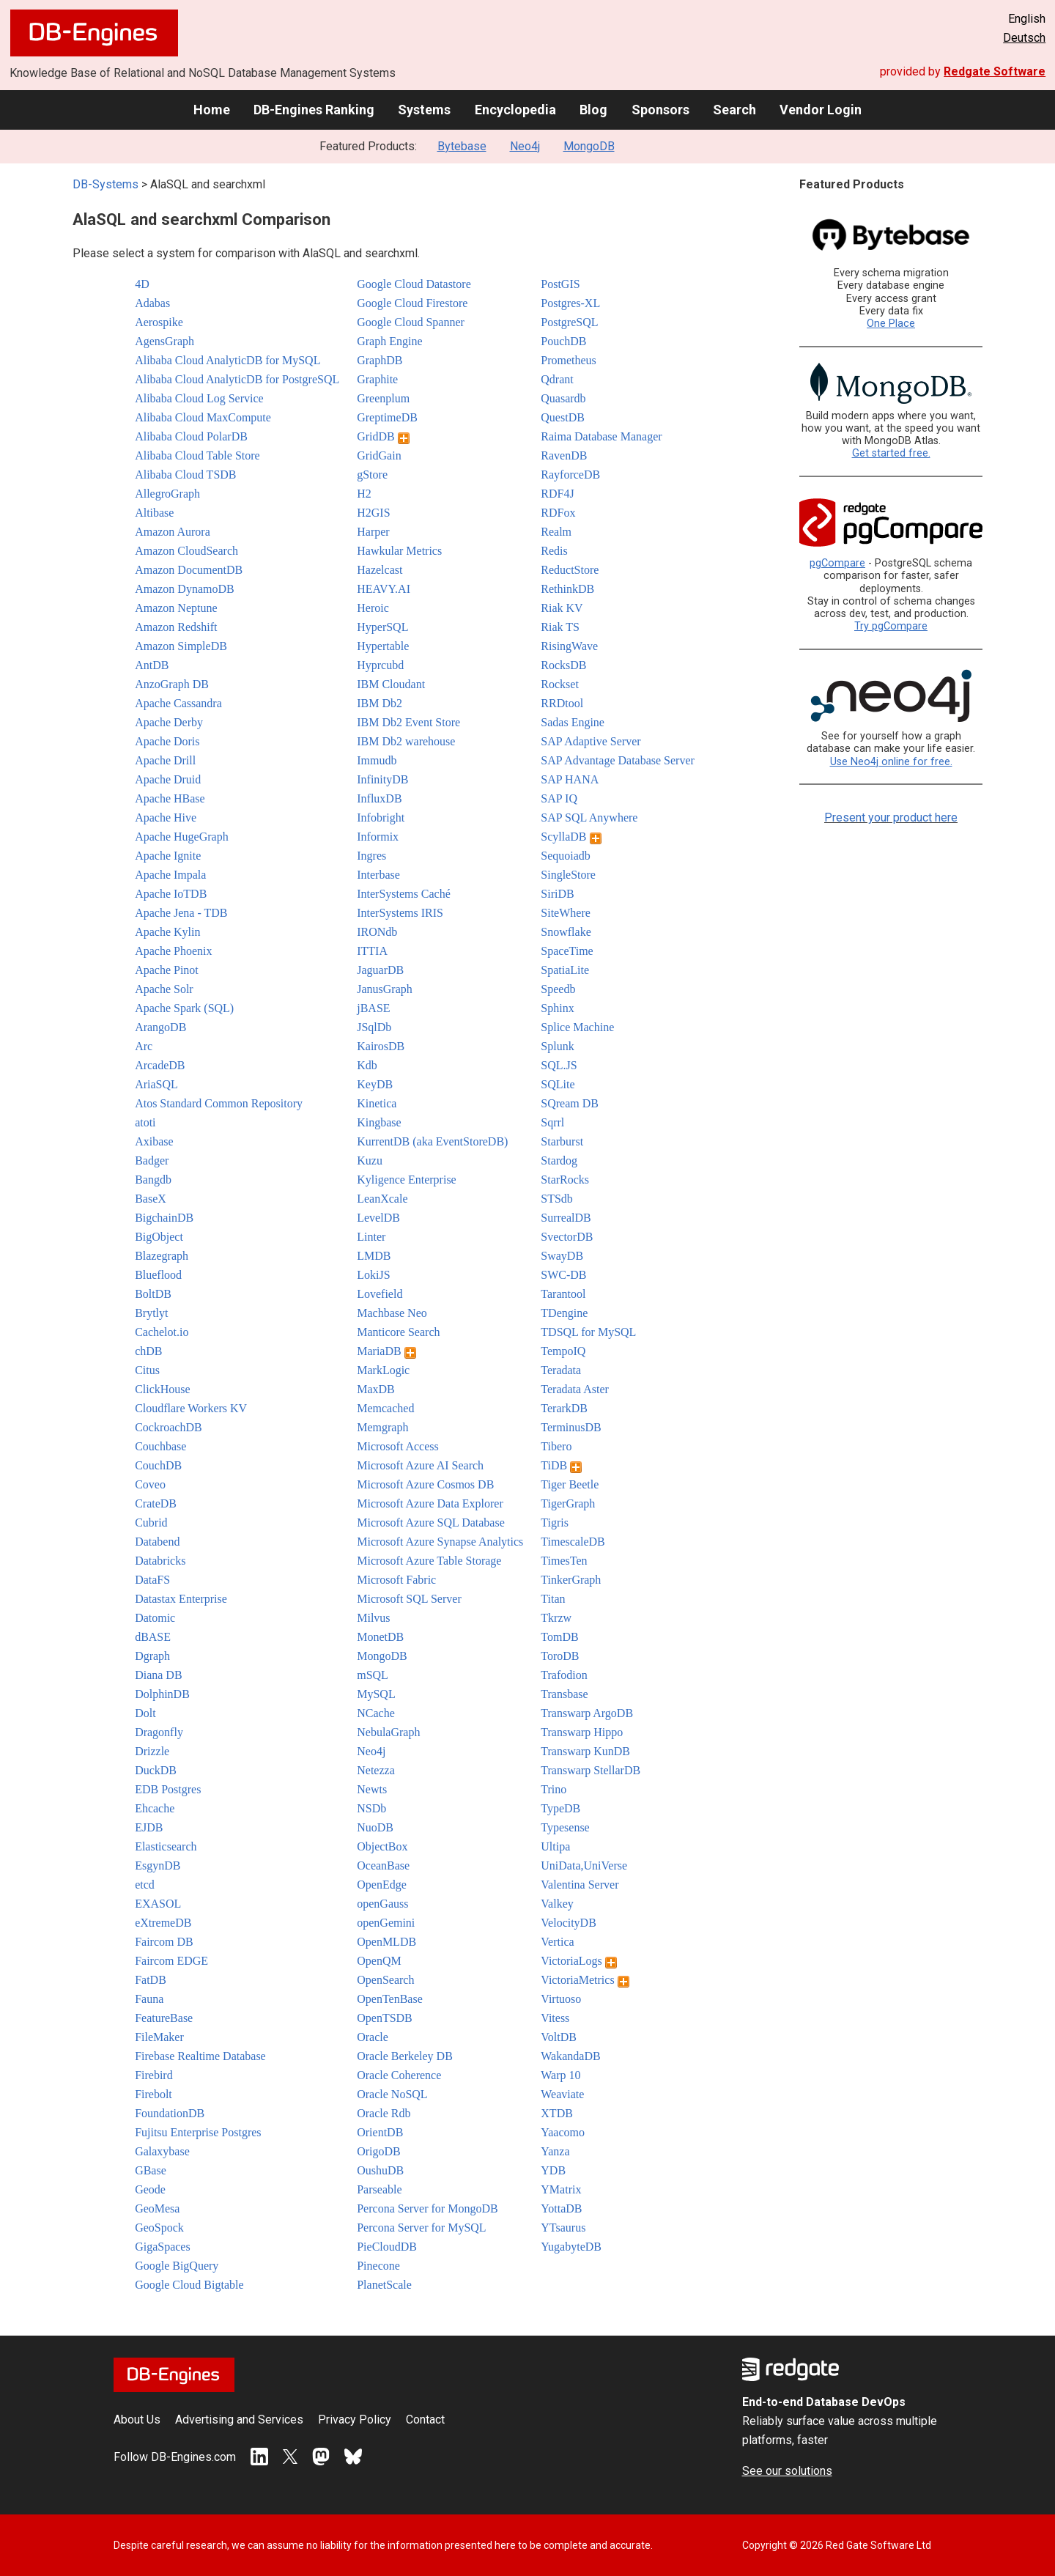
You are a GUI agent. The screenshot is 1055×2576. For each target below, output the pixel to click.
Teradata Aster (575, 1389)
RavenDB (564, 455)
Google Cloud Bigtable (189, 2284)
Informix (378, 836)
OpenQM (379, 1961)
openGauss (382, 1903)
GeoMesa (157, 2208)
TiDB (561, 1465)
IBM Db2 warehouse (406, 741)
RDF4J (557, 493)
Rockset (560, 684)
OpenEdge (382, 1884)
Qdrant (557, 379)
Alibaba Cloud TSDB (185, 474)
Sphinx (557, 1008)
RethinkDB (567, 589)
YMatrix (561, 2189)
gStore (372, 474)
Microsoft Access (398, 1446)
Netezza (376, 1770)
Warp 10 (560, 2075)
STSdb (557, 1198)
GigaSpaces (162, 2246)
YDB (553, 2170)
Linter (371, 1236)
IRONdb (377, 932)
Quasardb (563, 398)
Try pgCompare (891, 626)
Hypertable (383, 646)
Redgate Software (994, 71)
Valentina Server (579, 1884)
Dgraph (152, 1656)
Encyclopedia (515, 109)
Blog (593, 109)
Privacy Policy (354, 2419)
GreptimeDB (387, 417)
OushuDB (380, 2170)
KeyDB (375, 1084)
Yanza (555, 2151)
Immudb (376, 760)
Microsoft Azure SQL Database (431, 1522)
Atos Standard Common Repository (219, 1103)
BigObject (159, 1236)
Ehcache (154, 1808)
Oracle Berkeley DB (405, 2056)
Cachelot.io (161, 1332)
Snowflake (566, 932)
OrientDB (380, 2132)
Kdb (367, 1065)
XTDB (557, 2113)
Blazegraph (161, 1256)
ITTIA (372, 951)
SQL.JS (559, 1065)
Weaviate (562, 2094)
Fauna (149, 1999)
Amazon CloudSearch (186, 551)
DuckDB (156, 1770)
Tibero (556, 1446)
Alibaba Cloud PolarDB (191, 436)
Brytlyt (151, 1313)
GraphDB (379, 360)
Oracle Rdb (383, 2113)
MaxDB (376, 1389)
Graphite (377, 379)
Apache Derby (169, 722)
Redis (554, 551)
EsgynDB (157, 1865)
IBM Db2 (379, 703)
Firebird (154, 2075)
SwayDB (562, 1256)
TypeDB (560, 1808)
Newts (372, 1789)
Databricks (160, 1560)
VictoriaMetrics (585, 1980)
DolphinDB (162, 1694)
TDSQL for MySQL (588, 1332)
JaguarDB (380, 970)
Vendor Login (821, 109)
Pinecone (378, 2265)
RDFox (558, 512)
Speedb (558, 989)
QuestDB (563, 417)
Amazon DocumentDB (189, 570)
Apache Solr (164, 989)
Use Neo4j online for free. (891, 762)
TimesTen (564, 1560)
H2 (364, 493)
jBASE (373, 1008)
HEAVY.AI (383, 589)
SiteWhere (566, 913)
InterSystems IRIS (400, 913)
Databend (157, 1541)
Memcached (385, 1408)
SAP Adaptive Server (590, 741)
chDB (148, 1351)
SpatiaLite (565, 970)
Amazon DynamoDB (184, 589)
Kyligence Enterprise (406, 1179)
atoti (145, 1122)
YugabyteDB (571, 2246)
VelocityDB (568, 1922)
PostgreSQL (569, 322)
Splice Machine (577, 1027)
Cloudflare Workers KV (191, 1408)
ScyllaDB (571, 836)
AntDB (152, 665)
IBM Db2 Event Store (408, 722)
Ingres (371, 855)
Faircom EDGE (171, 1961)
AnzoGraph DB (172, 684)
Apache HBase (170, 798)
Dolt (145, 1713)
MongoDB (589, 146)
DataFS (152, 1579)
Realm (556, 531)
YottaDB (561, 2208)
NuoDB (375, 1827)
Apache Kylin (167, 932)
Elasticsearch (165, 1846)
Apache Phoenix (173, 951)
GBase (150, 2170)
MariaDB (386, 1351)
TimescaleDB (572, 1541)
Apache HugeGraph (182, 836)
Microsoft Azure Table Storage (429, 1560)
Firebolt (153, 2094)
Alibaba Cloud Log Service (199, 398)
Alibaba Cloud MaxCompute (203, 417)
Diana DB (158, 1675)
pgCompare (837, 563)
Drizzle (152, 1751)
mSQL (372, 1675)
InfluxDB (379, 798)
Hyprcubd (380, 665)
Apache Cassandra (178, 703)
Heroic (373, 608)
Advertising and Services (239, 2419)
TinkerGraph (571, 1579)
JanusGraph (384, 989)
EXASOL (158, 1903)
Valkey (557, 1903)
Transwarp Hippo (582, 1732)
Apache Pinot (167, 970)
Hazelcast (379, 570)
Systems (424, 109)
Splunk (557, 1046)
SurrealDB (566, 1217)
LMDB (373, 1256)
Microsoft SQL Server (409, 1599)
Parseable (379, 2189)
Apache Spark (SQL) (184, 1008)
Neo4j (525, 146)
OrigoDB (379, 2151)
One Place (891, 323)
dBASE (153, 1637)
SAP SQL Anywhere (589, 817)
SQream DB (570, 1103)
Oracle (372, 2037)
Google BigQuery (176, 2265)
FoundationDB (169, 2113)
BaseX (150, 1198)
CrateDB (156, 1503)
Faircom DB (164, 1941)
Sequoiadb (566, 855)
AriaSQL (156, 1084)
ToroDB (560, 1656)
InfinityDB (382, 779)
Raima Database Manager (601, 436)
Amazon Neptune (176, 608)
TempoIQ (563, 1351)
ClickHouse (162, 1389)
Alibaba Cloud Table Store (197, 455)
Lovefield (379, 1294)
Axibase (154, 1141)
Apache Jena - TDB (181, 913)
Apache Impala (170, 874)
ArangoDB (160, 1027)
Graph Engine (389, 341)
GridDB (383, 436)
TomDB (559, 1637)
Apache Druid (168, 779)
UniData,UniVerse (584, 1865)
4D (142, 284)
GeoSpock (159, 2227)
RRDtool (562, 703)
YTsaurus (563, 2227)
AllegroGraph (167, 493)
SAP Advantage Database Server (618, 760)
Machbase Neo (392, 1313)
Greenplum (383, 398)
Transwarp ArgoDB (587, 1713)
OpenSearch (385, 1980)
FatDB (150, 1980)
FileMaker (159, 2037)
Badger (152, 1160)
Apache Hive (165, 817)
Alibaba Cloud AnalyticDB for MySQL (227, 360)
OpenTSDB (384, 2018)
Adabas (152, 303)
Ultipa (555, 1846)
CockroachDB (168, 1427)
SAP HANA (570, 779)
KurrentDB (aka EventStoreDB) (432, 1141)
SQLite (557, 1084)
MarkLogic (383, 1370)
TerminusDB (571, 1427)
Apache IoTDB (171, 893)
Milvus (373, 1618)
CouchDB (158, 1465)
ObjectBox (382, 1846)
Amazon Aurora (172, 531)
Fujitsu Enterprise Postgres (198, 2132)
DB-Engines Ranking (313, 109)
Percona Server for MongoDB (427, 2208)
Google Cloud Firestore (412, 303)
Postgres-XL (570, 303)
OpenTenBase (390, 1999)
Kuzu (369, 1160)
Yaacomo (563, 2132)
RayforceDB (570, 474)
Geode (150, 2189)
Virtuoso (561, 1999)
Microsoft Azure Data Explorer (430, 1503)
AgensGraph (164, 341)
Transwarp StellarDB (590, 1770)
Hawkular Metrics (399, 551)
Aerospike (159, 322)
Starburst (562, 1141)
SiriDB (557, 893)
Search (734, 109)
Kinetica (376, 1103)
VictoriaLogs (578, 1961)
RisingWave (569, 646)
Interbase (378, 874)
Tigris (555, 1522)
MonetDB (380, 1637)
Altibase (154, 512)
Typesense (565, 1827)
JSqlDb (374, 1027)
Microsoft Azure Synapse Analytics (440, 1541)
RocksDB (563, 665)
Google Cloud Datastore (414, 284)
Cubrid (151, 1522)
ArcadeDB (160, 1065)
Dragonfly (159, 1732)
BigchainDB (164, 1217)
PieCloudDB (387, 2246)
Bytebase (461, 146)
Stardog (559, 1160)
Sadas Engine (572, 722)
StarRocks (565, 1179)
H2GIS (373, 512)
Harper (373, 531)
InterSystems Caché (404, 893)
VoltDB (559, 2037)
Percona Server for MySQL (421, 2227)
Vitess (555, 2018)
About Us (137, 2419)
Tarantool (563, 1294)
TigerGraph (568, 1503)
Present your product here (891, 817)
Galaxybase (162, 2151)
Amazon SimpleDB (181, 646)
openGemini (386, 1922)
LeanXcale (382, 1198)
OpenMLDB (386, 1941)
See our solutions (787, 2471)
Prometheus (568, 360)
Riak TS (560, 627)
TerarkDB (564, 1408)
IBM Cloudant (391, 684)
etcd (145, 1884)
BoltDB (153, 1294)
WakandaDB (570, 2056)
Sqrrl (552, 1122)
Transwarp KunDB (585, 1751)
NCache (376, 1713)
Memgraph (382, 1427)
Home (211, 109)
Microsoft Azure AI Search (420, 1465)
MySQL (376, 1694)
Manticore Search (398, 1332)
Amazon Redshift (176, 627)
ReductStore (570, 570)
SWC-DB (563, 1275)
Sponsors (660, 109)
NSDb (371, 1808)
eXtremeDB (163, 1922)
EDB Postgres (168, 1789)
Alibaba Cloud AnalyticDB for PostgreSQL (237, 379)
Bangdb (153, 1179)
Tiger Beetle (570, 1484)
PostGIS (560, 284)
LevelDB (378, 1217)
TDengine (564, 1313)
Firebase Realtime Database (200, 2056)
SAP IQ (559, 798)
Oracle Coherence (399, 2075)
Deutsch (1024, 38)
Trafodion (564, 1675)
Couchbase (160, 1446)
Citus (147, 1370)
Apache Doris (167, 741)
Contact (425, 2419)
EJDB (149, 1827)
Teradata (561, 1370)
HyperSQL (382, 627)
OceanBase (383, 1865)
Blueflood (158, 1275)
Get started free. (891, 453)
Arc (143, 1046)
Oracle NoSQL (392, 2094)
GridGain (379, 455)
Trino (553, 1789)
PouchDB (563, 341)
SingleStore (568, 874)
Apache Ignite (168, 855)
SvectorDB (567, 1236)
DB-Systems (105, 184)
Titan (553, 1599)
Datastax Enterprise (181, 1599)
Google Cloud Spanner (410, 322)
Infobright (380, 817)
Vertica (557, 1941)
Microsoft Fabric (396, 1579)
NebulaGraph (388, 1732)
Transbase (564, 1694)
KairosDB (380, 1046)
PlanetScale (384, 2284)
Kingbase (379, 1122)
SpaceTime (567, 951)
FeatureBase (164, 2018)
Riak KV (561, 608)
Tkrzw (556, 1618)
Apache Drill (165, 760)
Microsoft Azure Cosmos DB (425, 1484)
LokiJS (373, 1275)
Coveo (150, 1484)
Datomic (155, 1618)
